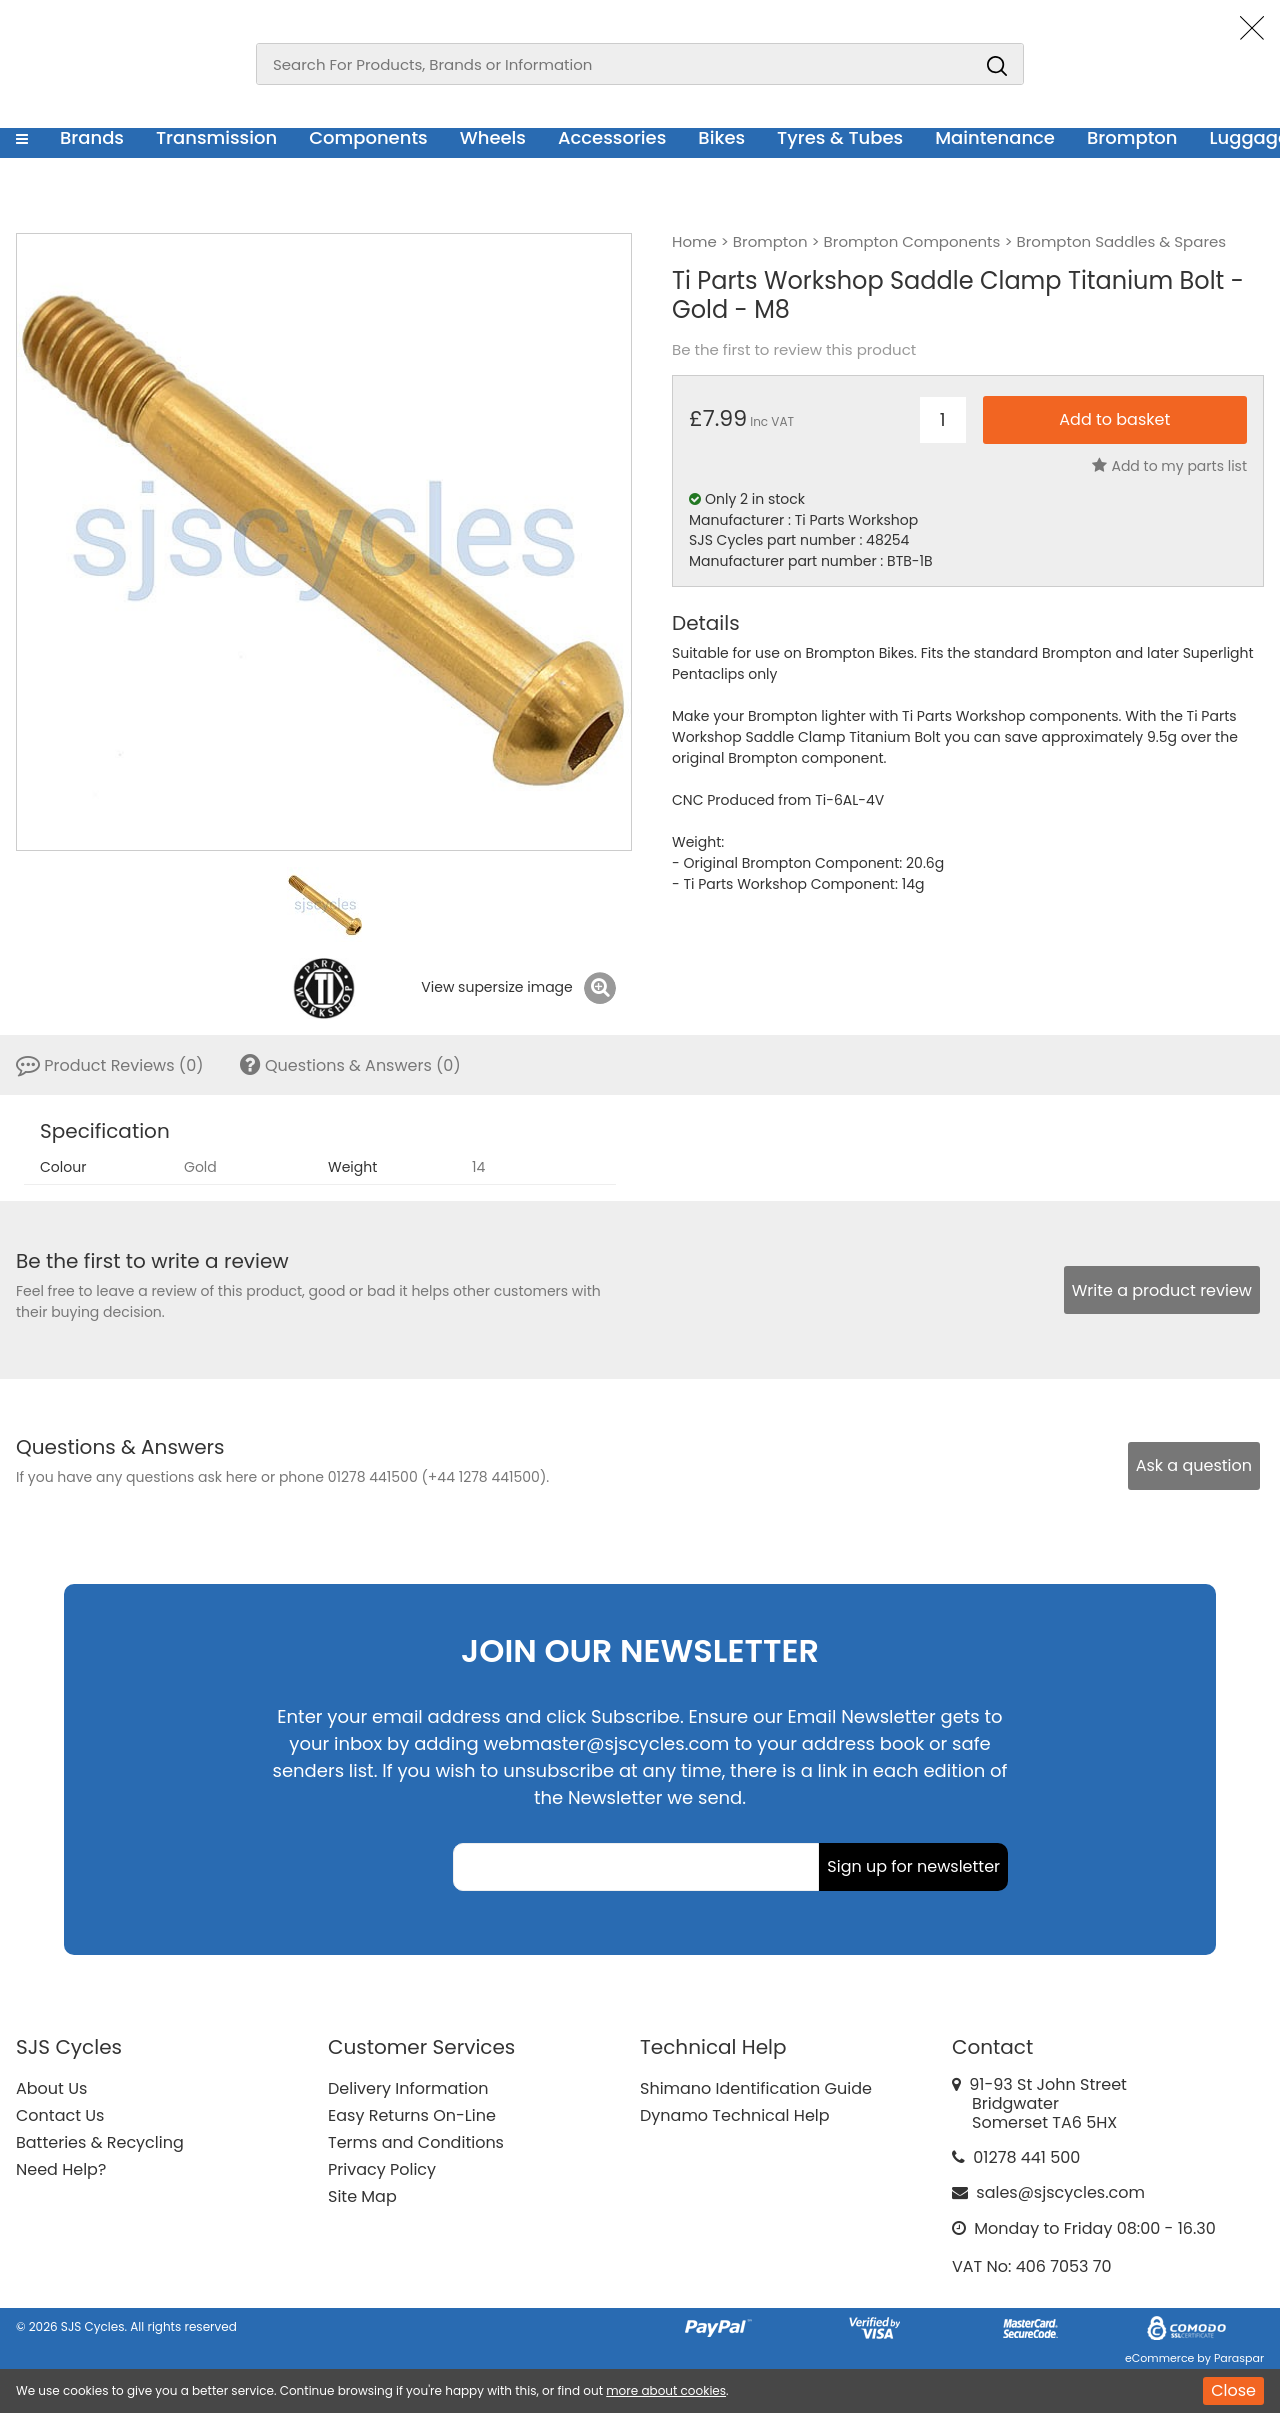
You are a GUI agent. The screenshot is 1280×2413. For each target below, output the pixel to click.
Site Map (362, 2196)
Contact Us (60, 2115)
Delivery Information (408, 2088)
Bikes (721, 137)
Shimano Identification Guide (756, 2088)
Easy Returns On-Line (412, 2115)
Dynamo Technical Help (735, 2115)
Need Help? (61, 2169)
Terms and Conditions (416, 2142)
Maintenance (995, 137)
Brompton (1132, 137)
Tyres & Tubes (840, 137)
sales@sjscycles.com (1060, 2192)
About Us (51, 2088)
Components (368, 137)
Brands (92, 137)
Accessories (612, 137)
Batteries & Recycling (100, 2142)
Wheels (493, 137)
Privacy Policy (382, 2169)
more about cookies (666, 2390)
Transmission (216, 137)
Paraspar (1239, 2358)
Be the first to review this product (794, 350)
